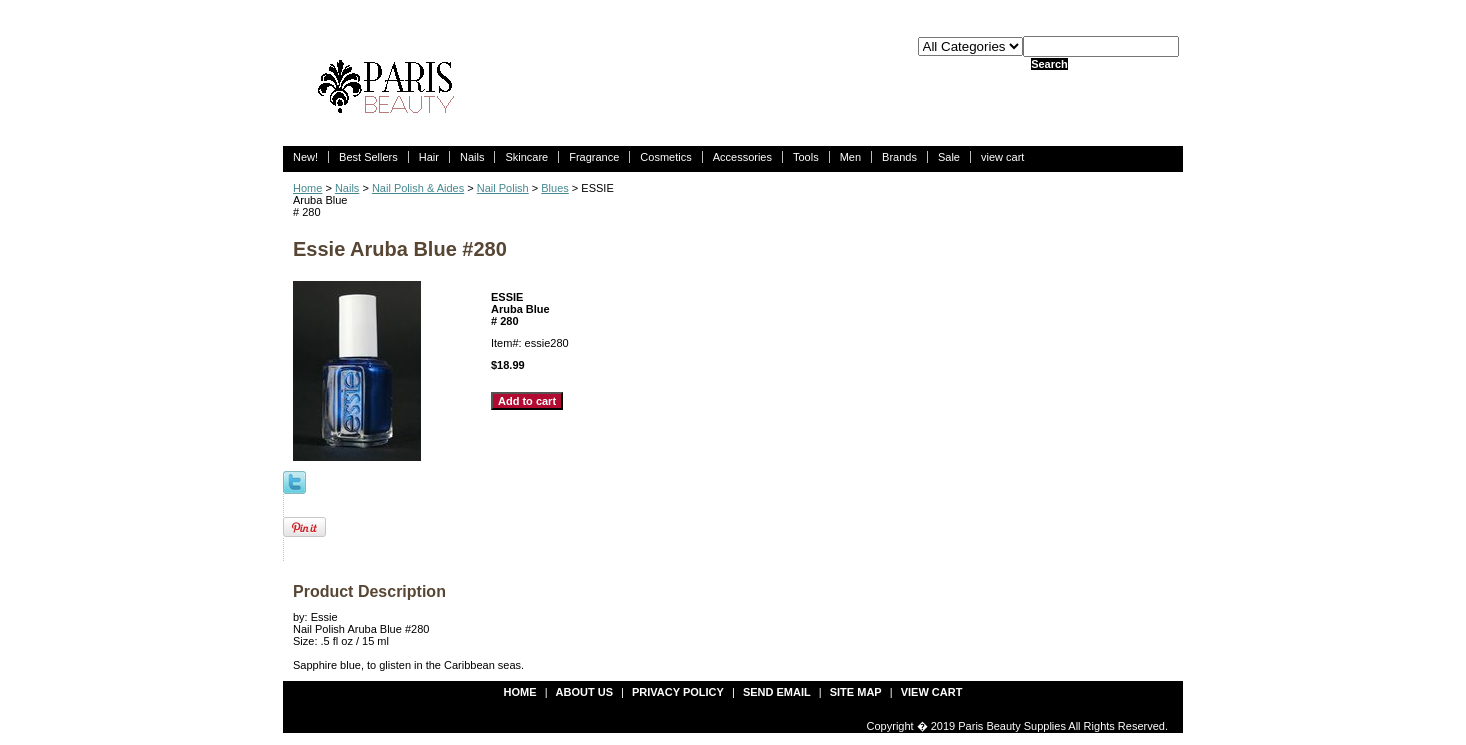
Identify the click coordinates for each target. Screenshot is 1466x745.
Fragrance (594, 157)
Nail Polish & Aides (418, 188)
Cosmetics (665, 157)
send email (777, 692)
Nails (472, 157)
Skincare (526, 157)
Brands (899, 157)
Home (307, 188)
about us (584, 692)
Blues (555, 188)
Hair (429, 157)
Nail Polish (503, 188)
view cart (1002, 157)
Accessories (742, 157)
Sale (949, 157)
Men (850, 157)
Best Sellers (368, 157)
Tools (806, 157)
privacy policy (678, 692)
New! (305, 157)
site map (856, 692)
